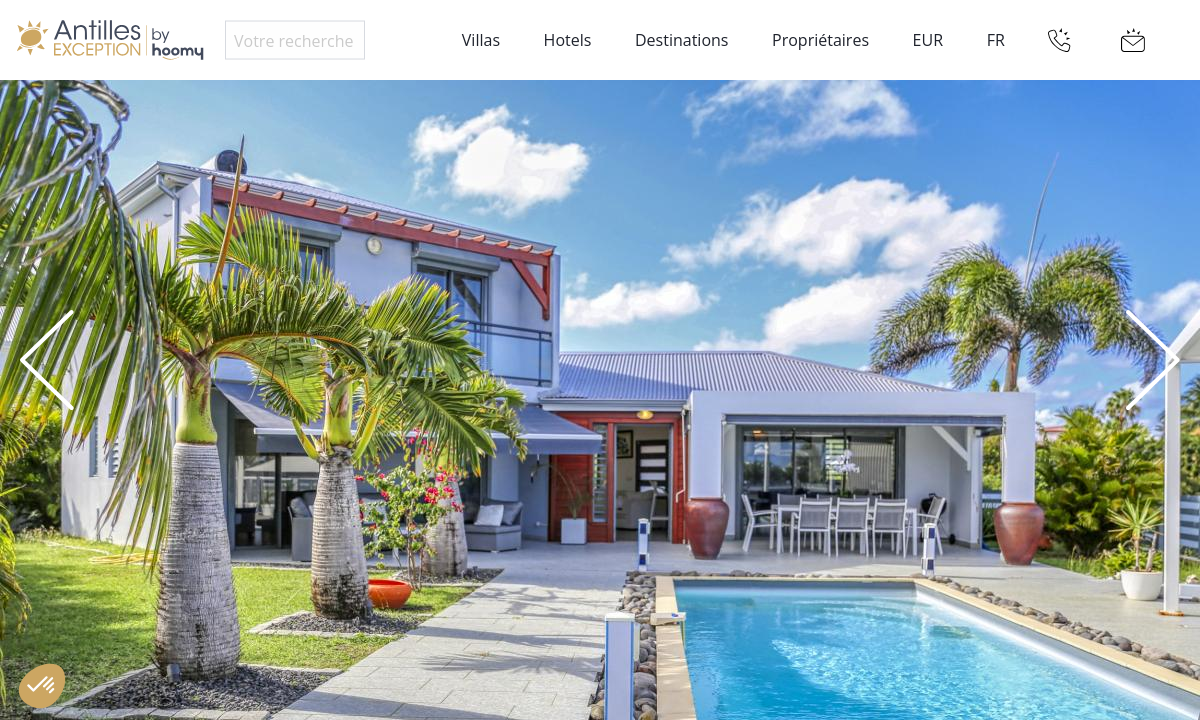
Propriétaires (820, 40)
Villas (481, 40)
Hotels (568, 40)
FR (996, 40)
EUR (928, 40)
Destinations (681, 40)
